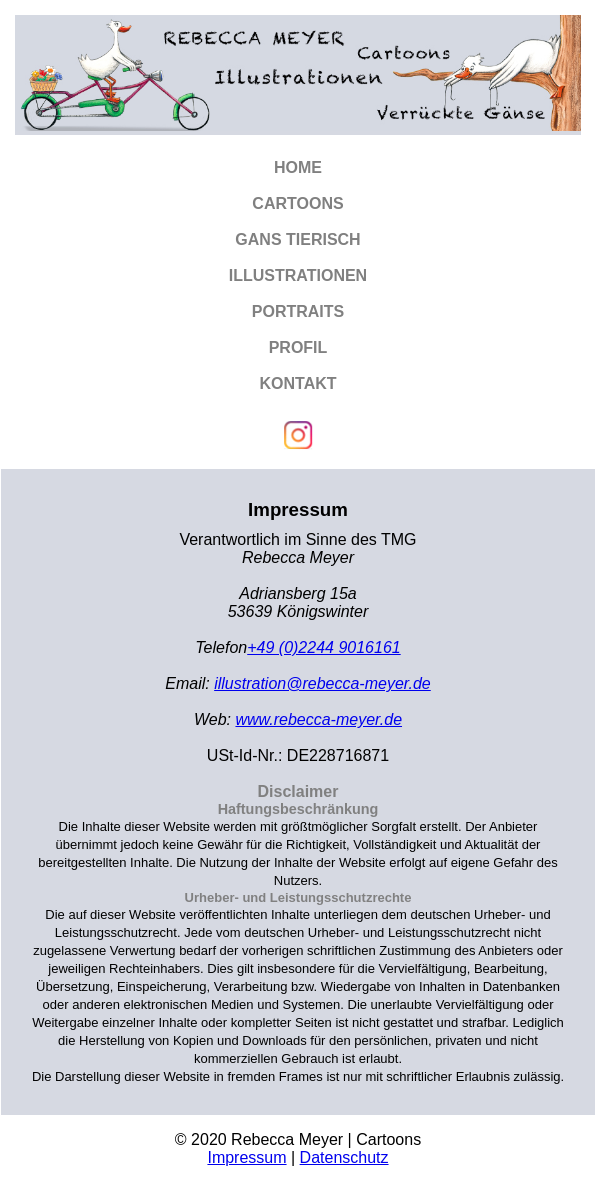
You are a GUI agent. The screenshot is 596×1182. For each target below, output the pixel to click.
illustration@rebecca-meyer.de (322, 683)
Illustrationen (298, 275)
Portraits (298, 311)
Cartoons (297, 203)
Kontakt (297, 383)
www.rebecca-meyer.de (318, 719)
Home (298, 167)
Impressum (246, 1157)
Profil (298, 347)
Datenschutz (344, 1157)
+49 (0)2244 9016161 (323, 647)
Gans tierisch (297, 239)
